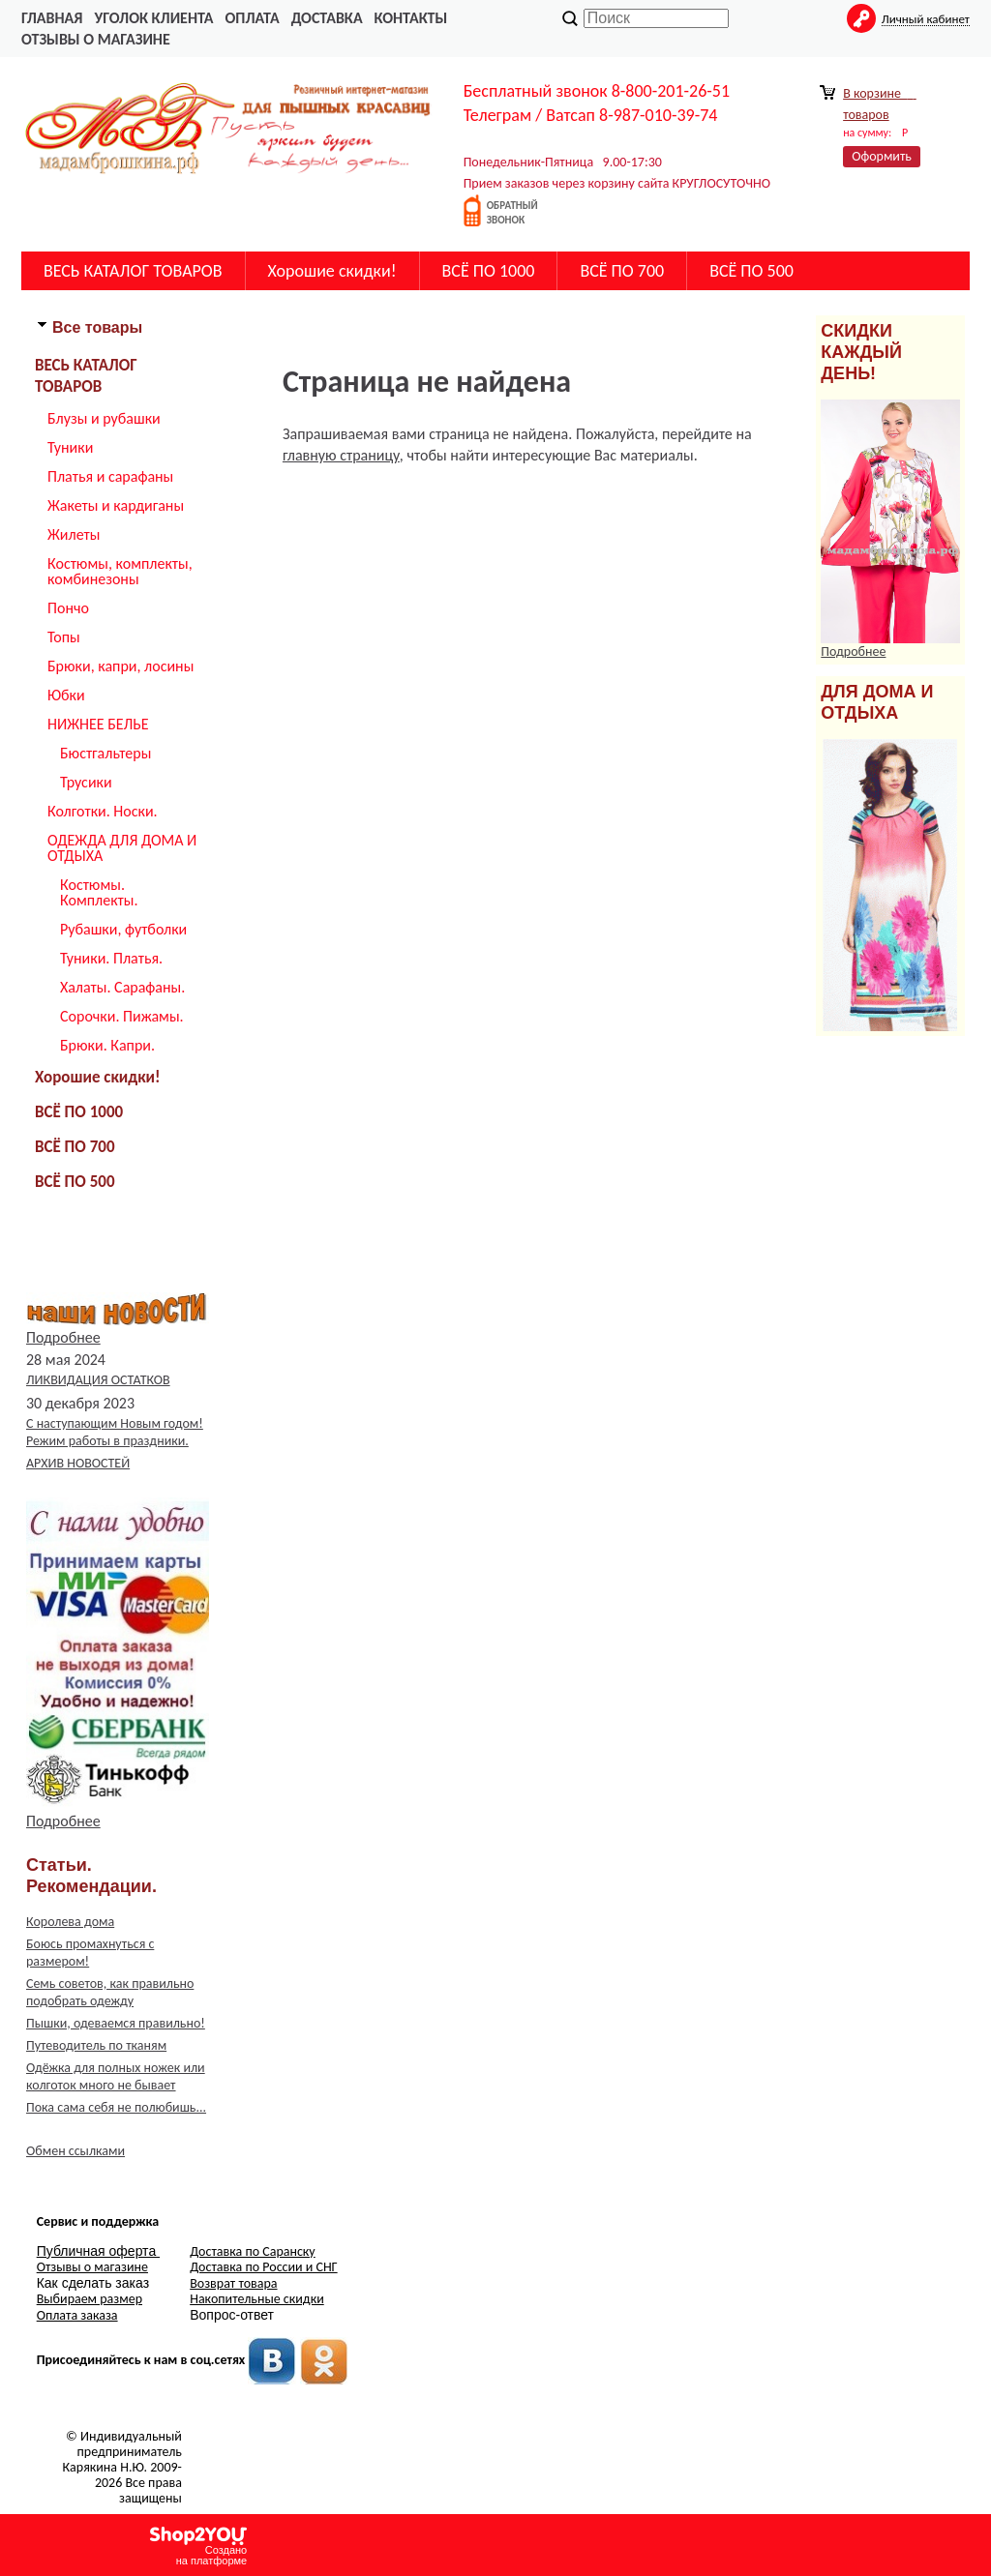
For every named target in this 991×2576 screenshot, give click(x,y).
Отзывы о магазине (95, 39)
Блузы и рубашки (104, 418)
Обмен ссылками (75, 2151)
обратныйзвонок (512, 212)
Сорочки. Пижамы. (122, 1016)
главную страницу (341, 455)
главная (51, 18)
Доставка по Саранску (252, 2251)
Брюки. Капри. (107, 1045)
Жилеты (73, 534)
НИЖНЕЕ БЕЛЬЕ (98, 724)
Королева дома (70, 1921)
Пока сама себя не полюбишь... (116, 2107)
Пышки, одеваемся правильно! (115, 2023)
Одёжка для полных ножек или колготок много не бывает (115, 2076)
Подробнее (63, 1337)
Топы (63, 637)
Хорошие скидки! (332, 270)
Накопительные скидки (257, 2299)
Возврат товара (233, 2283)
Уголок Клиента (153, 18)
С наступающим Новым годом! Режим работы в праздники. (114, 1432)
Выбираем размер (89, 2299)
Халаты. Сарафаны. (122, 987)
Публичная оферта (98, 2251)
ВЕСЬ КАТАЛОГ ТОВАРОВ (133, 270)
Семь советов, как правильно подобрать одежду (110, 1992)
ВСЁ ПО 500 (751, 270)
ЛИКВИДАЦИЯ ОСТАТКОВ (98, 1380)
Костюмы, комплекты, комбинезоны (120, 571)
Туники (70, 447)
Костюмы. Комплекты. (98, 892)
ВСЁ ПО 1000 (488, 270)
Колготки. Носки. (102, 811)
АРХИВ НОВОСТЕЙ (78, 1463)
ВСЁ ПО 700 (622, 270)
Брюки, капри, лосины (120, 666)
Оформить (882, 156)
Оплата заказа (77, 2315)
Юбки (66, 695)
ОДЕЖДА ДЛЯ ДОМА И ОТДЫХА (121, 848)
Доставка (327, 18)
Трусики (86, 782)
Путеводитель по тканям (96, 2045)
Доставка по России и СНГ (263, 2267)
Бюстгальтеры (105, 753)
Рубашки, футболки (123, 929)
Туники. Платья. (111, 958)
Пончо (68, 608)
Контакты (411, 18)
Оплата (252, 18)
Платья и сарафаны (110, 476)
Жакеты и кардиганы (115, 505)
